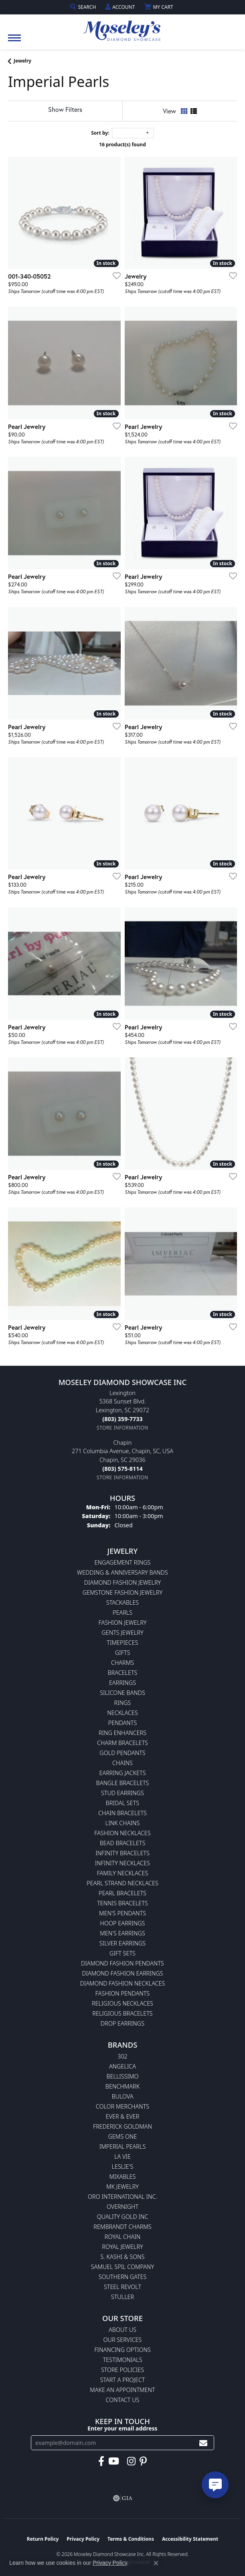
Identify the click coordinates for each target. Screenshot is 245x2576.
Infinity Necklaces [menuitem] (122, 1863)
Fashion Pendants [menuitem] (122, 1993)
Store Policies (122, 2370)
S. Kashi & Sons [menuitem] (122, 2257)
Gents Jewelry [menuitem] (122, 1632)
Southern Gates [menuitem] (123, 2277)
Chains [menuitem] (122, 1763)
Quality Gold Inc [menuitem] (122, 2216)
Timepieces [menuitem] (122, 1642)
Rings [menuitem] (122, 1703)
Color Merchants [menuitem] (122, 2106)
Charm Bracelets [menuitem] (122, 1743)
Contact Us (123, 2400)
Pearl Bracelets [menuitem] (122, 1893)
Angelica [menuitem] (122, 2066)
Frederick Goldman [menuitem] (122, 2126)
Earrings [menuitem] (122, 1682)
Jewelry (22, 60)
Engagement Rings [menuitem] (123, 1562)
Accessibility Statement (190, 2539)
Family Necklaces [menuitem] (122, 1873)
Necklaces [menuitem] (122, 1713)
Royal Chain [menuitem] (122, 2236)
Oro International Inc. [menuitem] (122, 2196)
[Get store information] (122, 1427)
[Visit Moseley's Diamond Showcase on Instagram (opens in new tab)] (131, 2461)
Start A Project (122, 2380)
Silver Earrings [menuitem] (122, 1943)
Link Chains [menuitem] (122, 1823)
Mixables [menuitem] (122, 2176)
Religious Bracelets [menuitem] (122, 2013)
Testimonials (122, 2360)
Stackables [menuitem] (122, 1602)
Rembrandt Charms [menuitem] (122, 2226)
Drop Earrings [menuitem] (122, 2023)
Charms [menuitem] (122, 1662)
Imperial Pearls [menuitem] (122, 2146)
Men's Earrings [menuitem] (122, 1933)
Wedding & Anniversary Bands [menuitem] (122, 1572)
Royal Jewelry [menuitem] (122, 2246)
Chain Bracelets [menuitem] (122, 1813)
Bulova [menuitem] (122, 2096)
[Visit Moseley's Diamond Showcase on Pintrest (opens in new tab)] (143, 2461)
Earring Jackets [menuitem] (122, 1773)
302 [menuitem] (122, 2056)
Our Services (122, 2339)
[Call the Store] (122, 1419)
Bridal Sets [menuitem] (122, 1803)
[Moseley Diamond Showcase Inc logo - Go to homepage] (123, 28)
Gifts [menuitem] (122, 1652)
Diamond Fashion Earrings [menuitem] (122, 1973)
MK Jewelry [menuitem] (122, 2186)
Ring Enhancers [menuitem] (122, 1733)
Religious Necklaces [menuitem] (122, 2003)
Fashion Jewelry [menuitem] (123, 1622)
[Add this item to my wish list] (114, 275)
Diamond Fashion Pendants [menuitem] (122, 1963)
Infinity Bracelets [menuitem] (122, 1853)
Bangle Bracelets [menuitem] (122, 1783)
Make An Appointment (122, 2390)
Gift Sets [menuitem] (122, 1953)
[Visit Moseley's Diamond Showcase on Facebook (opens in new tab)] (101, 2461)
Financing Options (122, 2350)
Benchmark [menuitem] (122, 2086)
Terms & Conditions (130, 2539)
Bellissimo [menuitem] (122, 2076)
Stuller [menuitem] (122, 2297)
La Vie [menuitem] (122, 2156)
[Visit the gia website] (122, 2498)
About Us (122, 2329)
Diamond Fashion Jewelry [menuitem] (122, 1582)
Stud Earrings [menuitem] (122, 1793)
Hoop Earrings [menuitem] (122, 1923)
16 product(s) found (122, 144)
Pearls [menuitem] (122, 1612)
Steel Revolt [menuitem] (122, 2287)
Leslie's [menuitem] (123, 2166)
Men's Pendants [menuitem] (122, 1913)
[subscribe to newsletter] (203, 2443)
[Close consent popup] (156, 2563)
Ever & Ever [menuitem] (123, 2116)
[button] (83, 7)
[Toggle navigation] (14, 41)
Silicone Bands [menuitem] (122, 1692)
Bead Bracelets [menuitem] (123, 1843)
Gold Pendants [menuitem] (122, 1753)
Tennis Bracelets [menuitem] (122, 1903)
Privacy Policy (83, 2539)
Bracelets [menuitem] (123, 1672)
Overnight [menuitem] (122, 2206)
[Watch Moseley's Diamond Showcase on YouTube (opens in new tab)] (113, 2461)
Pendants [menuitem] (122, 1723)
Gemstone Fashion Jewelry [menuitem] (122, 1592)
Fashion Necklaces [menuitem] (122, 1833)
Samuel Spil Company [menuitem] (122, 2267)
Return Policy (43, 2539)
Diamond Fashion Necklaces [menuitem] (122, 1983)
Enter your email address (122, 2428)
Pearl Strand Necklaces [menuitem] (122, 1883)
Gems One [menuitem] (122, 2136)
